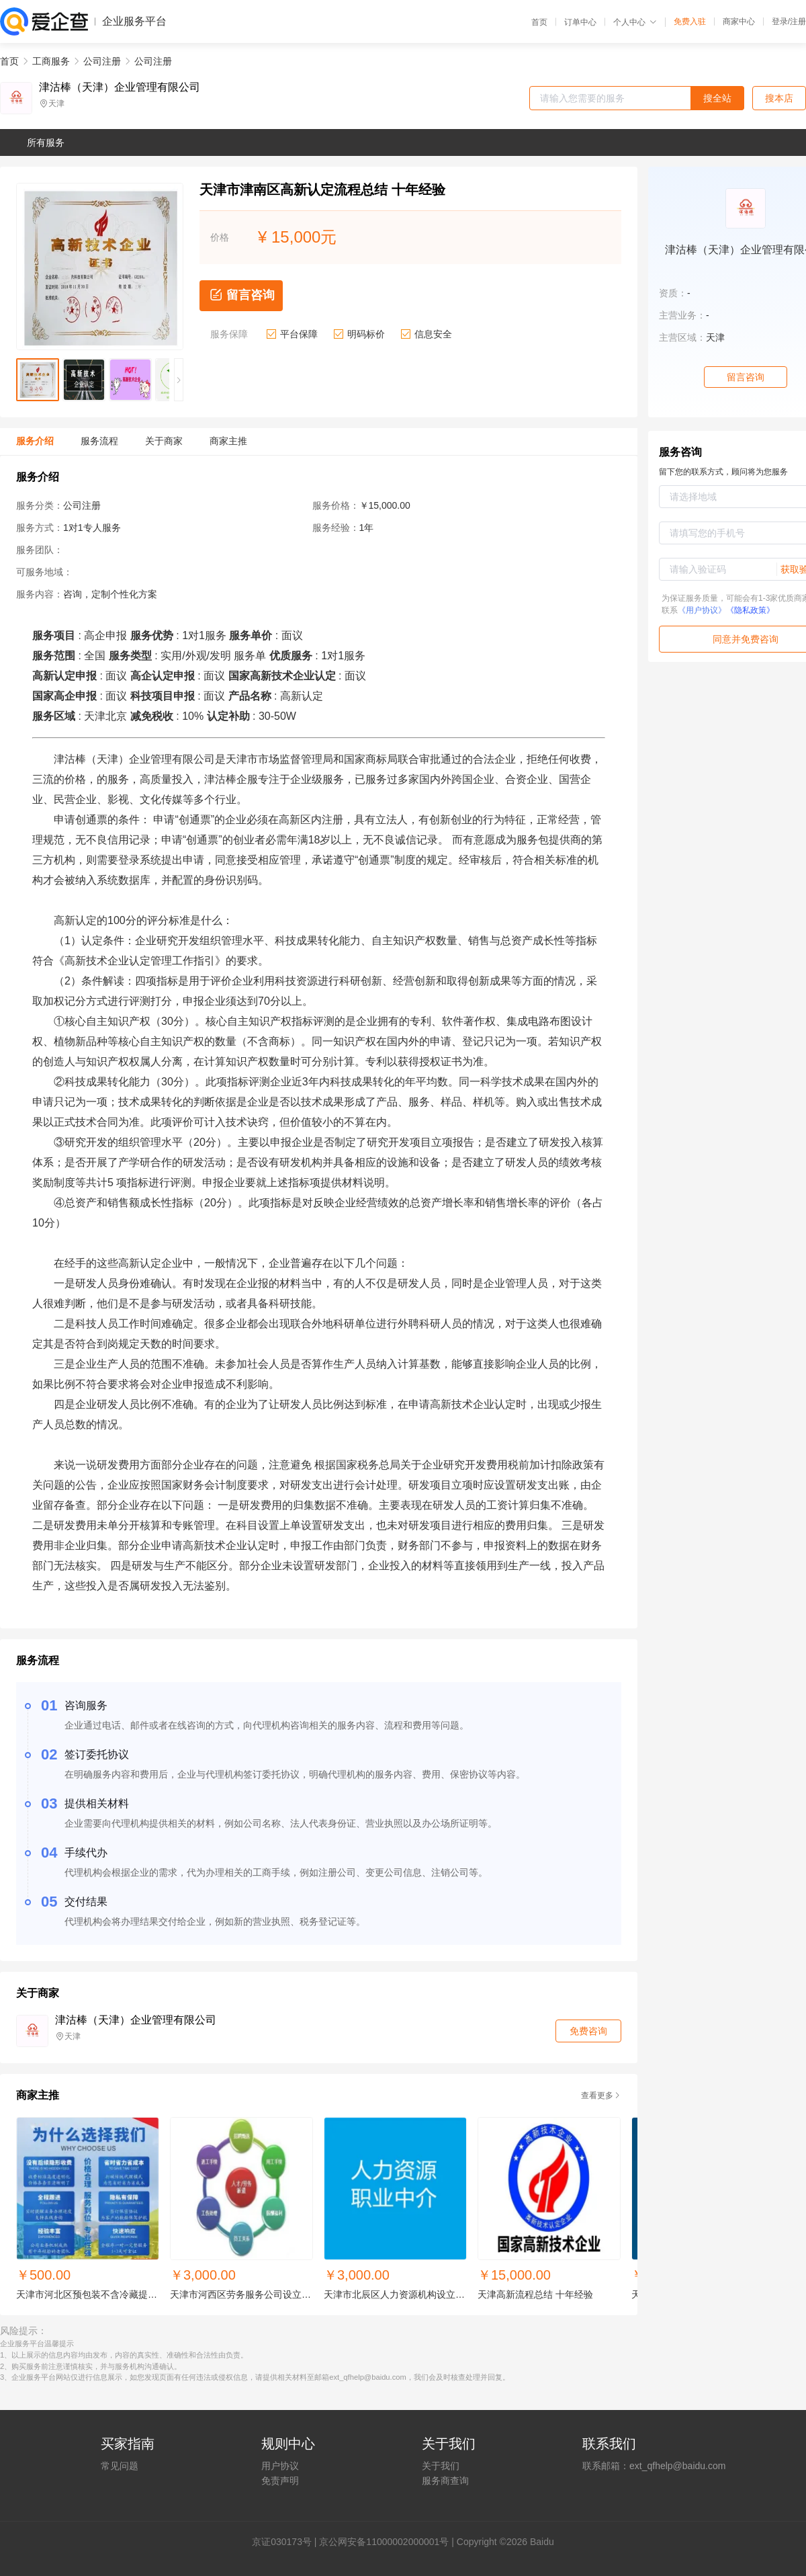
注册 (798, 21)
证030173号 (286, 2541)
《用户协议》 (702, 610)
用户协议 (280, 2465)
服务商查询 (445, 2480)
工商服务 (51, 61)
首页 (539, 22)
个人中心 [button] (635, 22)
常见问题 (119, 2465)
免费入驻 (690, 21)
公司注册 (102, 61)
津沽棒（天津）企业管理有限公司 (119, 87)
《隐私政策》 (750, 610)
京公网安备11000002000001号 (384, 2541)
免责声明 (280, 2480)
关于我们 (440, 2465)
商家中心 (739, 21)
